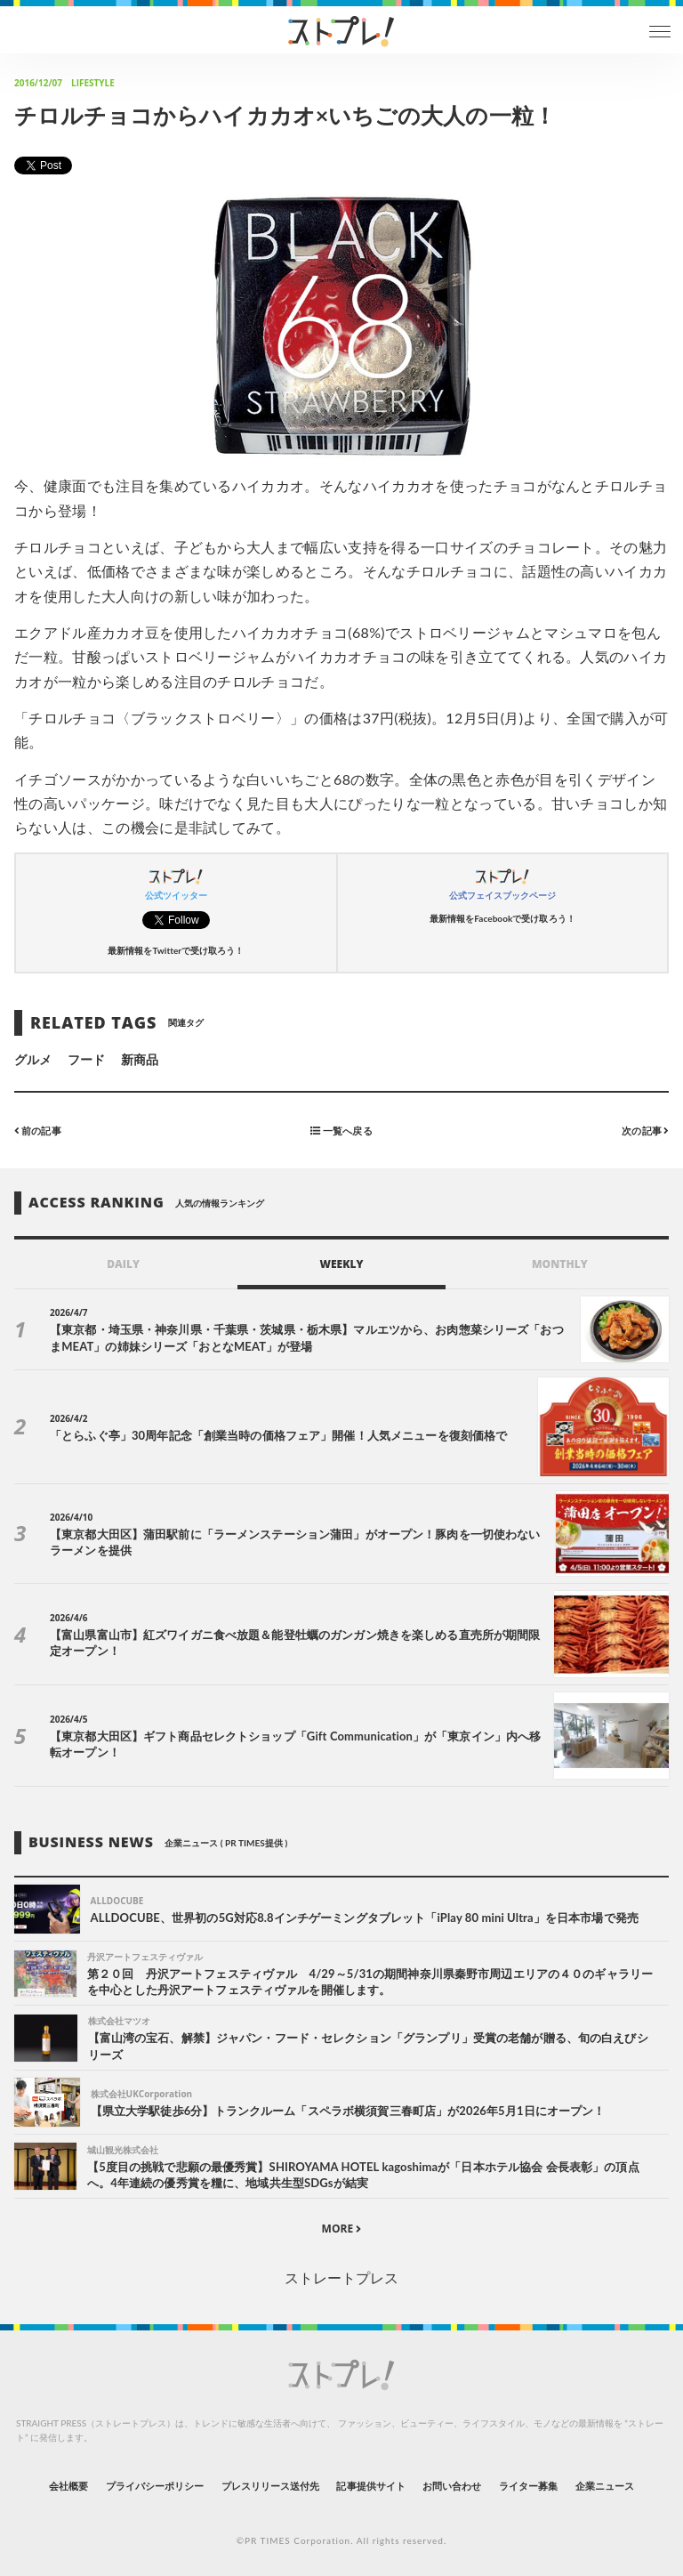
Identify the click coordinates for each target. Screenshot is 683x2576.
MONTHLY (560, 1264)
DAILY (123, 1264)
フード (86, 1059)
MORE (342, 2228)
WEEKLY (341, 1264)
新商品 (139, 1059)
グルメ (33, 1059)
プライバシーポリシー (155, 2485)
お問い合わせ (451, 2485)
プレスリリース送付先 (270, 2485)
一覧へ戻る (341, 1130)
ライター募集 (528, 2485)
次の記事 (645, 1130)
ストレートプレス (341, 2277)
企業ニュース (604, 2485)
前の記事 (37, 1130)
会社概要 (68, 2485)
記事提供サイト (370, 2485)
